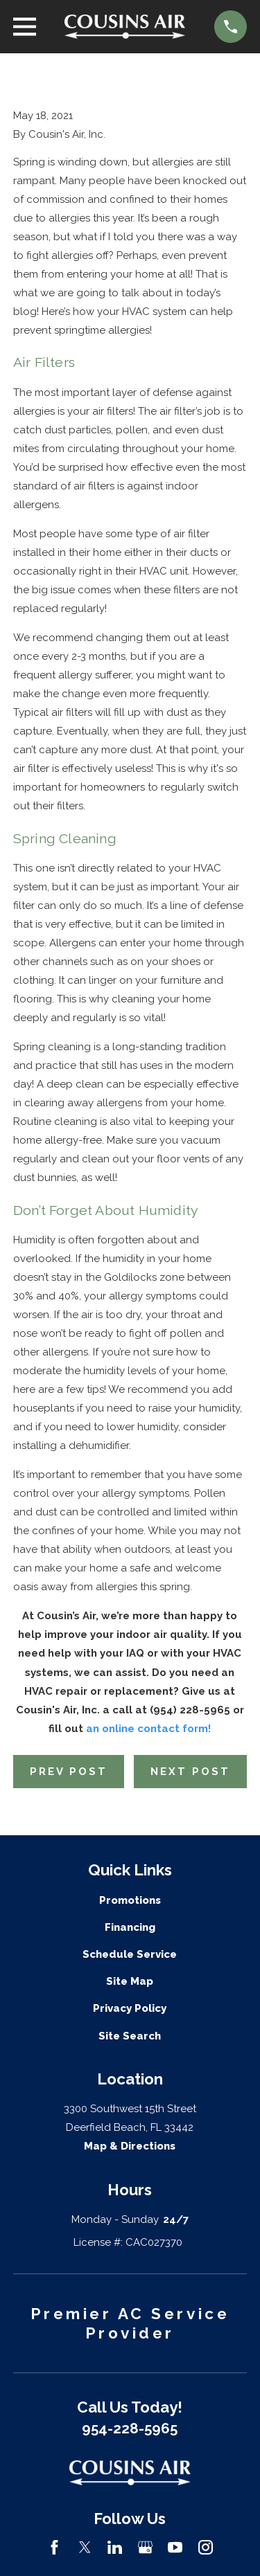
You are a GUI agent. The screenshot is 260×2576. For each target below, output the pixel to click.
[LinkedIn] (114, 2547)
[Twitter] (85, 2547)
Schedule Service (130, 1954)
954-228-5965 (129, 2428)
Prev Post (68, 1771)
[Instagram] (205, 2547)
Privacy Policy (129, 2008)
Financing (130, 1927)
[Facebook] (54, 2547)
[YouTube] (175, 2547)
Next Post (190, 1771)
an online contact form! (148, 1728)
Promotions (130, 1900)
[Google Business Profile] (145, 2547)
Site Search (129, 2036)
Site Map (129, 1981)
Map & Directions (129, 2146)
